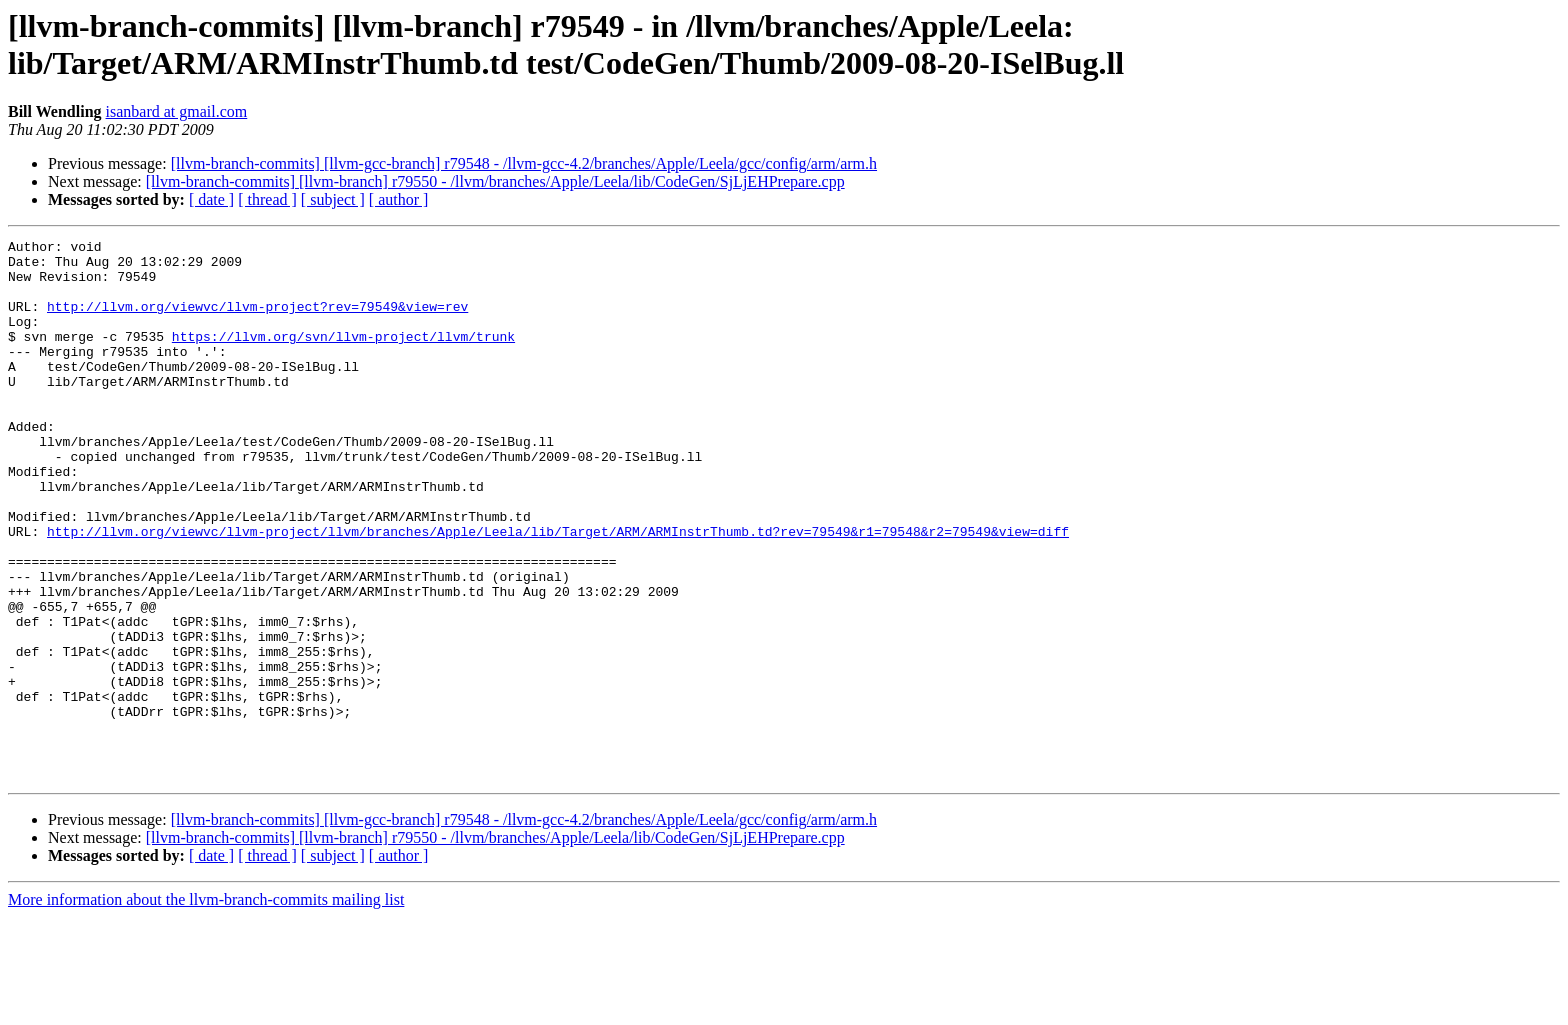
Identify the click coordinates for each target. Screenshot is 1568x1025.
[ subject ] (333, 199)
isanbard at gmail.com (177, 111)
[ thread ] (267, 199)
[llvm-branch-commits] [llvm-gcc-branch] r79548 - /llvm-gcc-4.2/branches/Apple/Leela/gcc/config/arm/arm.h (524, 163)
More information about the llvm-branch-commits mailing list (206, 1007)
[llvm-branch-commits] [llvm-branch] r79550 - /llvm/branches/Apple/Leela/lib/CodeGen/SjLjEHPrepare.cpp (495, 181)
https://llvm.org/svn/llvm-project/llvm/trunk (343, 357)
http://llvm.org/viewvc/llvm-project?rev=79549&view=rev (257, 321)
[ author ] (399, 199)
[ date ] (211, 199)
